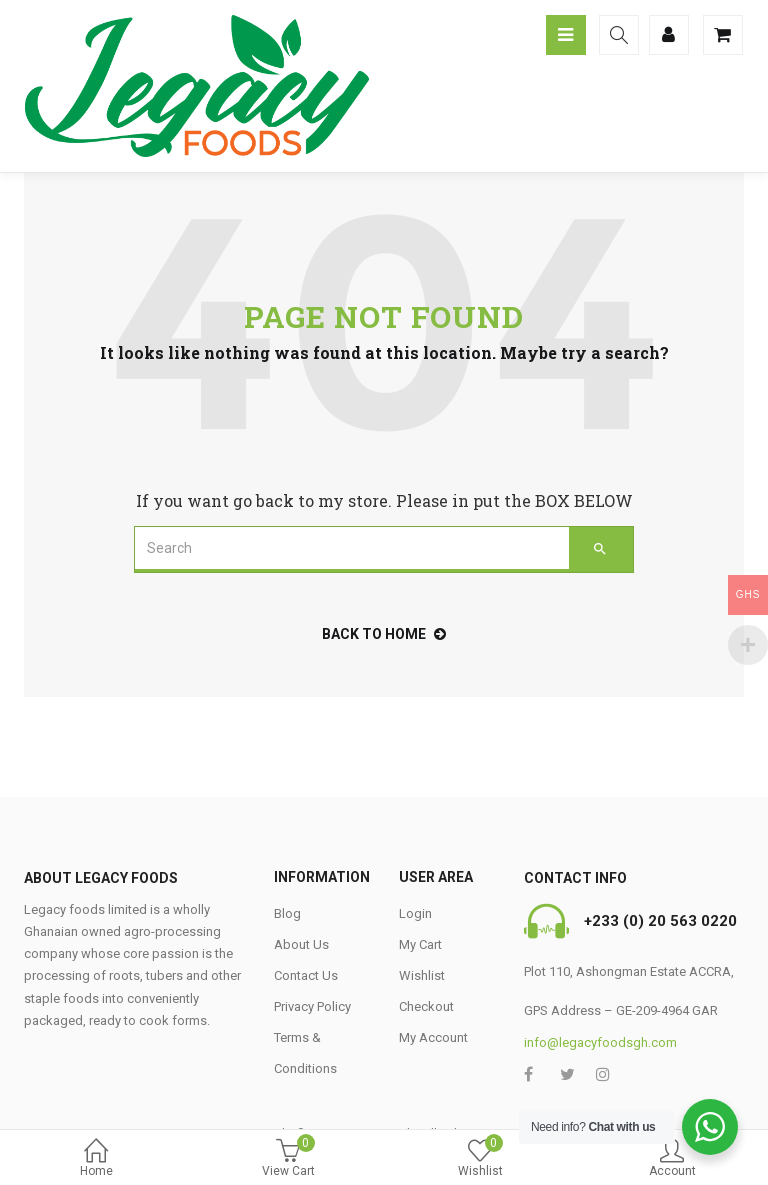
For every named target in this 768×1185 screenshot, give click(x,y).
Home (96, 1159)
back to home (384, 634)
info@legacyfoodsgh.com (600, 1042)
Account (672, 1159)
